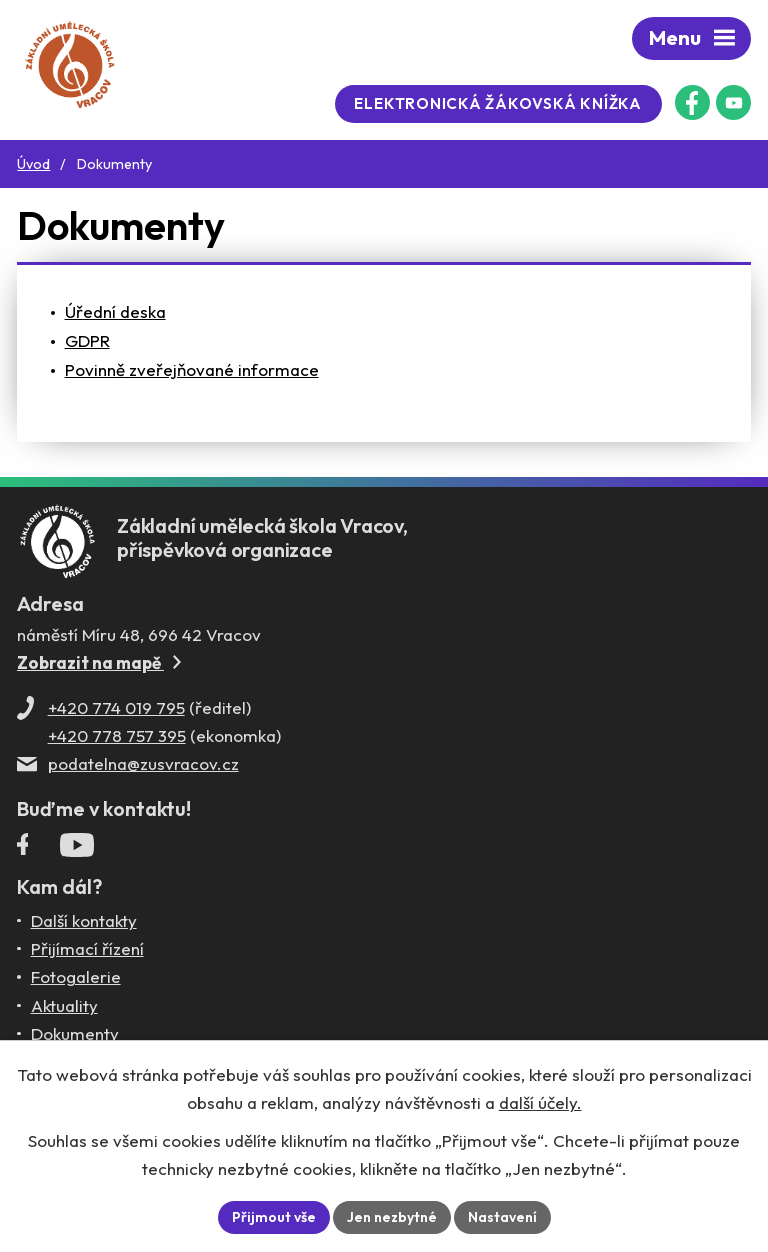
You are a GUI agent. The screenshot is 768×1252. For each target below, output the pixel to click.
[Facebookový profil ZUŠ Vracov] (692, 102)
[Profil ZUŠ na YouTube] (733, 102)
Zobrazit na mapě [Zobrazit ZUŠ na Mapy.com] (99, 662)
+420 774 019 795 (116, 707)
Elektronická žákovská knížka (497, 103)
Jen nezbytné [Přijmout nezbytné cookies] (392, 1217)
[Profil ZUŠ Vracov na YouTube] (77, 849)
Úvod (33, 164)
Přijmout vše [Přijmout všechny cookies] (274, 1217)
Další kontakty (84, 920)
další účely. (540, 1102)
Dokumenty (75, 1033)
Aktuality (64, 1005)
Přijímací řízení (87, 948)
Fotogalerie (76, 976)
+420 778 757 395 (117, 735)
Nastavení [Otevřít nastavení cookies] (502, 1217)
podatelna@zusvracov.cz (143, 763)
